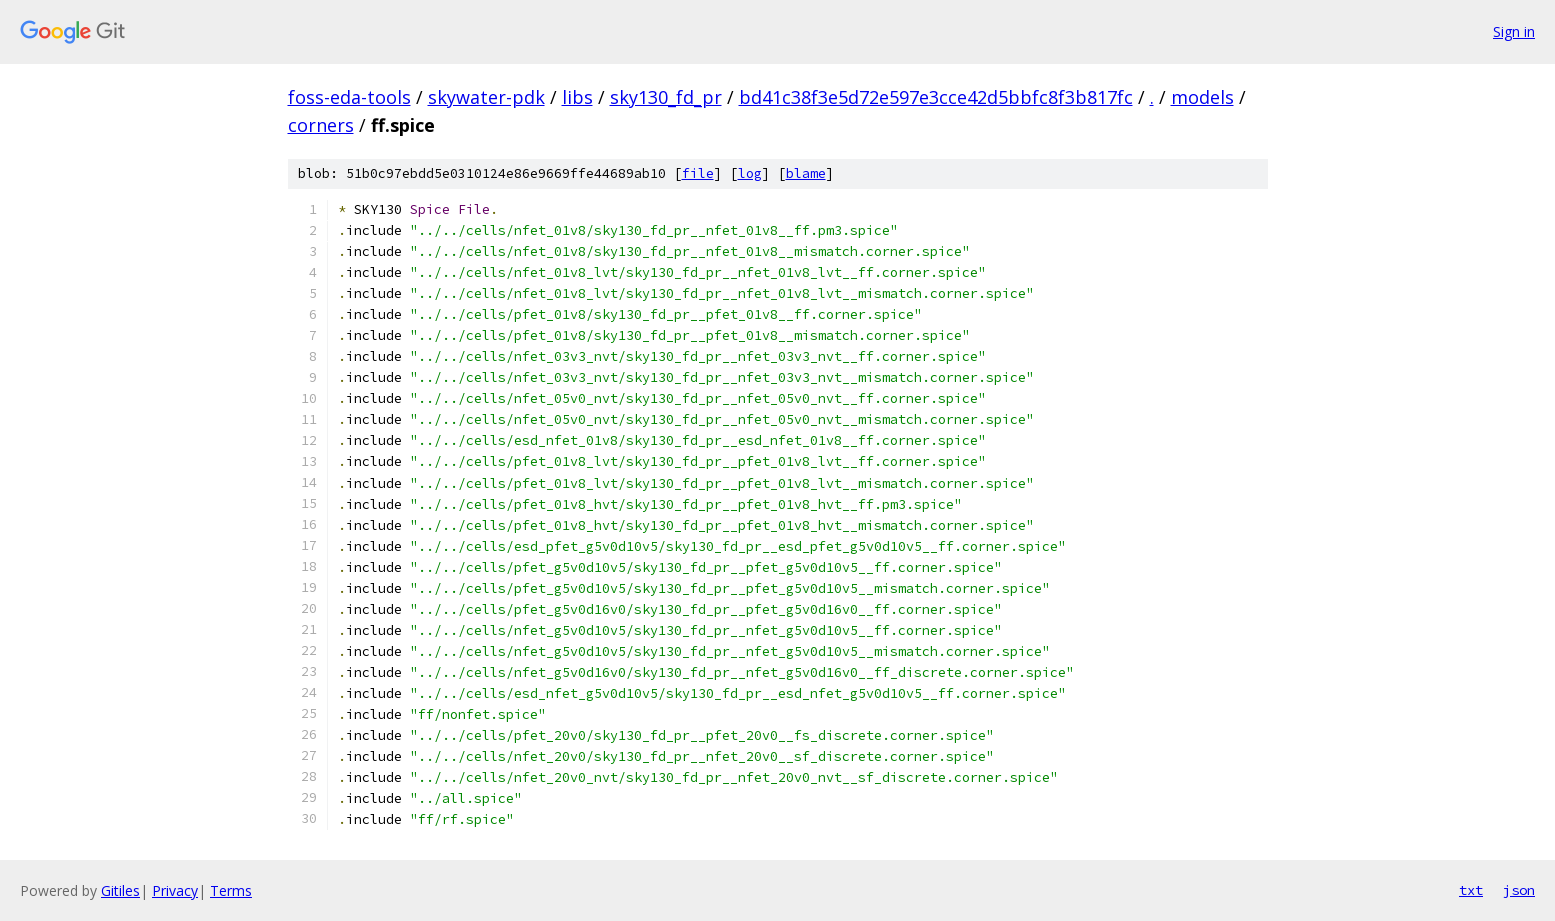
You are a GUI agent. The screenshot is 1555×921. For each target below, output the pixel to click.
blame (806, 173)
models (1202, 97)
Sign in (1514, 31)
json (1519, 890)
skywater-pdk (486, 97)
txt (1471, 890)
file (698, 173)
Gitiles (120, 890)
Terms (231, 890)
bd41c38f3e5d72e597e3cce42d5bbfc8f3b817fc (936, 97)
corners (321, 125)
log (750, 173)
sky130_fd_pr (666, 97)
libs (577, 97)
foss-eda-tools (349, 97)
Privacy (175, 890)
